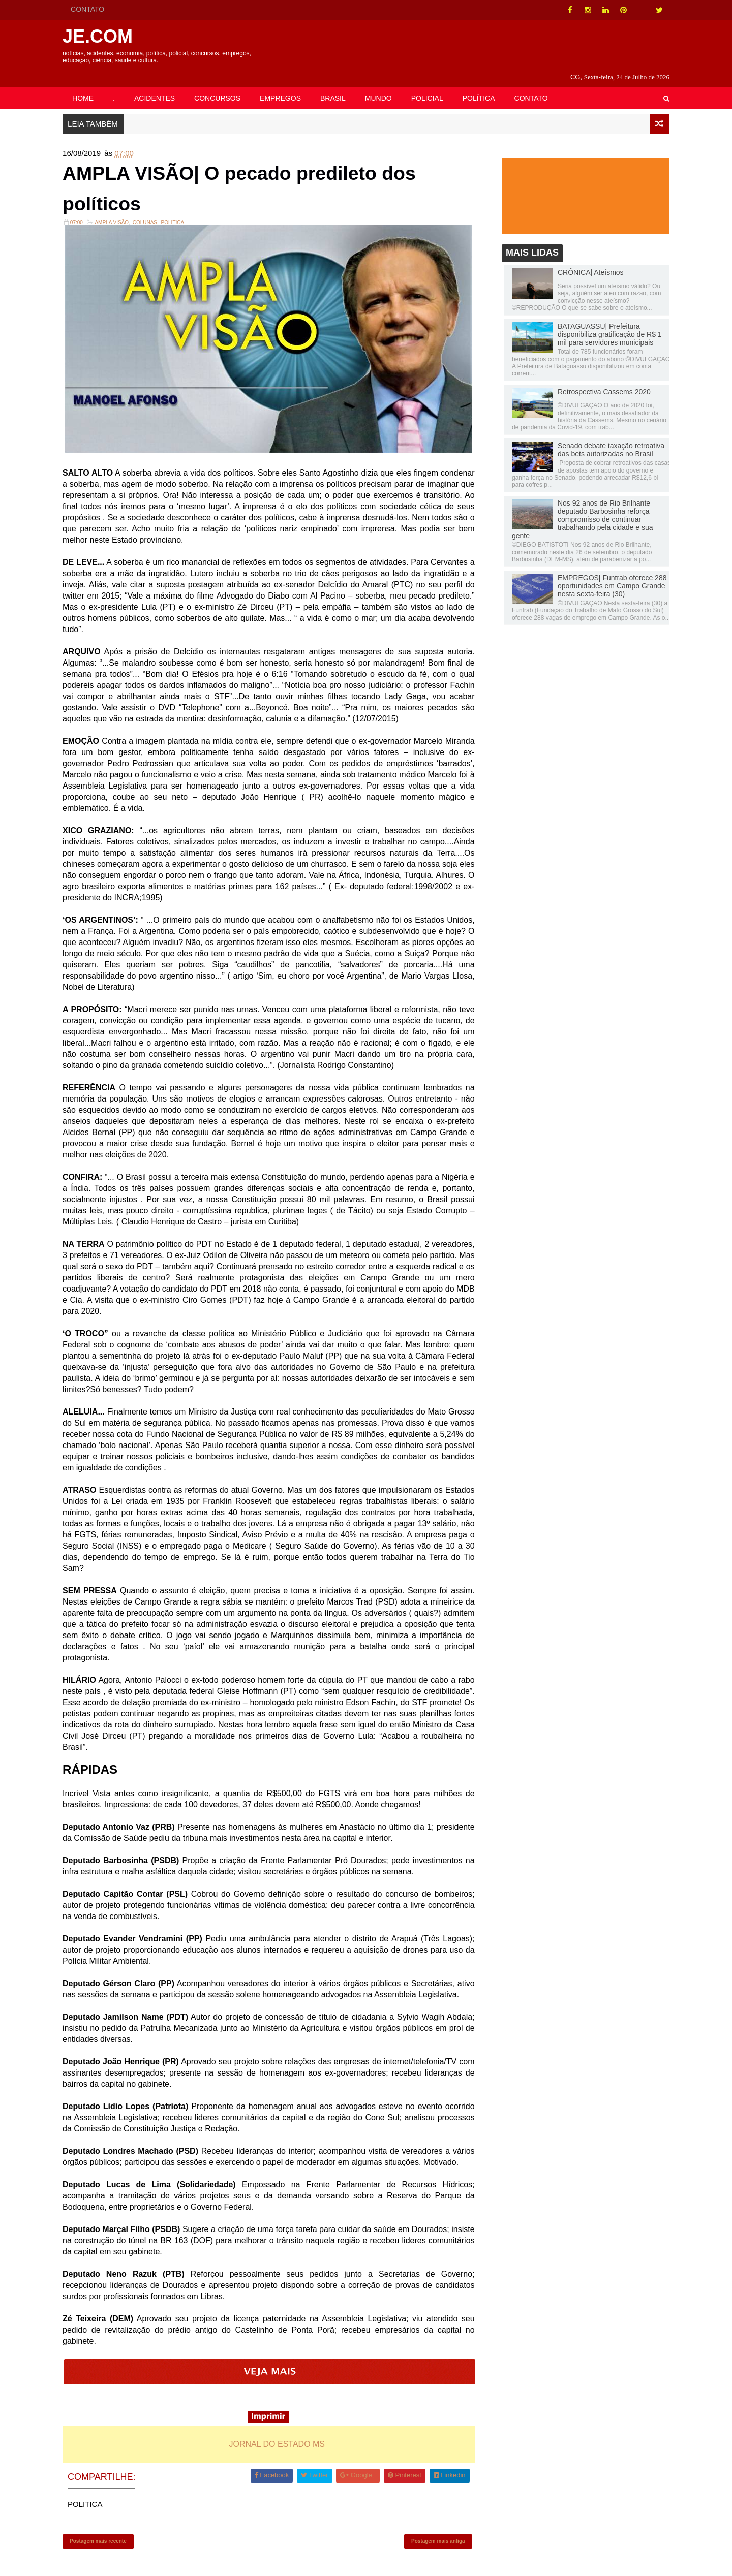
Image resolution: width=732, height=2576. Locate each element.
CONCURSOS (223, 85)
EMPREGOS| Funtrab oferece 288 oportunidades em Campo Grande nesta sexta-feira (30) (606, 574)
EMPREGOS (286, 85)
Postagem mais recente (104, 2533)
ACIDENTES (160, 85)
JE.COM (104, 36)
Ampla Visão (118, 214)
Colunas (151, 214)
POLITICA (179, 214)
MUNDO (384, 85)
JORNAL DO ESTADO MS (279, 2435)
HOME (89, 85)
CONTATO (93, 9)
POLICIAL (433, 85)
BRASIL (339, 85)
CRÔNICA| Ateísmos (585, 261)
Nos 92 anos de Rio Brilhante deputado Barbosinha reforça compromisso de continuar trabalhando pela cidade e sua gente (576, 507)
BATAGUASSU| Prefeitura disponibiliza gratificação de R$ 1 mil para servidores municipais (604, 322)
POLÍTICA (485, 85)
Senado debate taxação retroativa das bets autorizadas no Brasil (605, 438)
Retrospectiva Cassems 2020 (598, 380)
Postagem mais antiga (437, 2533)
